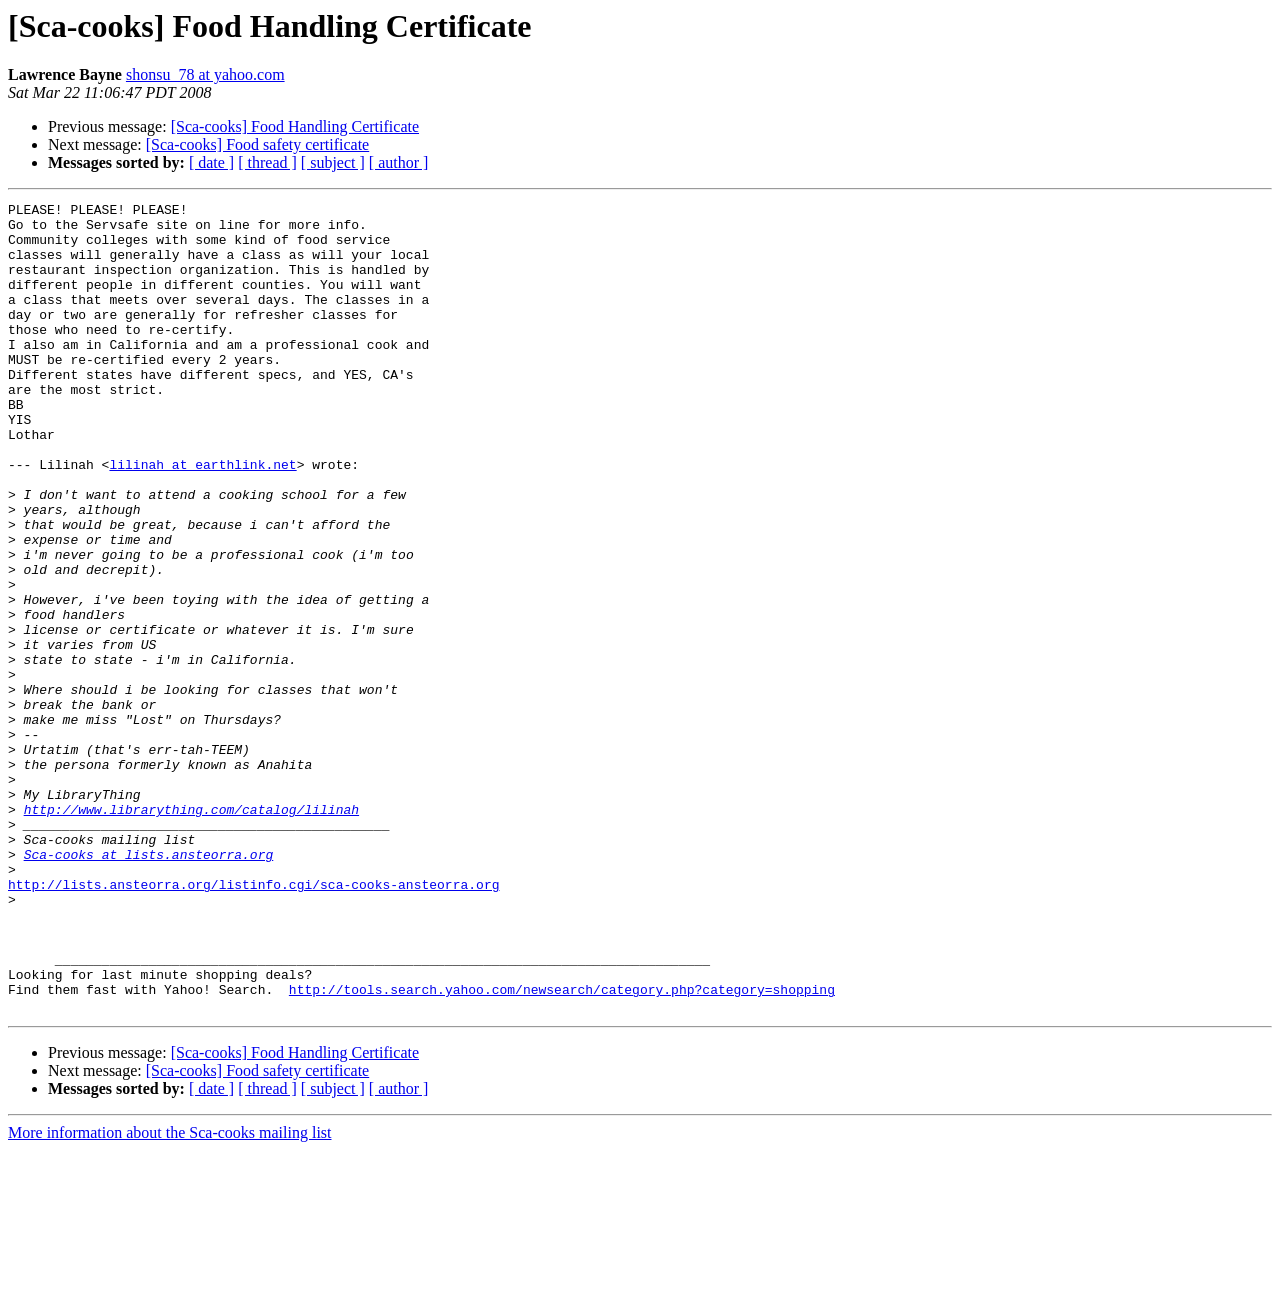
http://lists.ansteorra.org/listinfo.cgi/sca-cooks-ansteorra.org (253, 1022)
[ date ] (211, 162)
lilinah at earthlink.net (202, 518)
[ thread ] (267, 162)
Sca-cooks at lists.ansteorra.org (149, 986)
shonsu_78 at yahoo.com (205, 74)
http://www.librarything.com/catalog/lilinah (191, 932)
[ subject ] (333, 162)
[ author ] (399, 162)
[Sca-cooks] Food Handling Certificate (295, 126)
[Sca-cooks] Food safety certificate (257, 144)
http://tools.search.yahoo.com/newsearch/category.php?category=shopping (562, 1148)
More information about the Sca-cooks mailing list (170, 1294)
